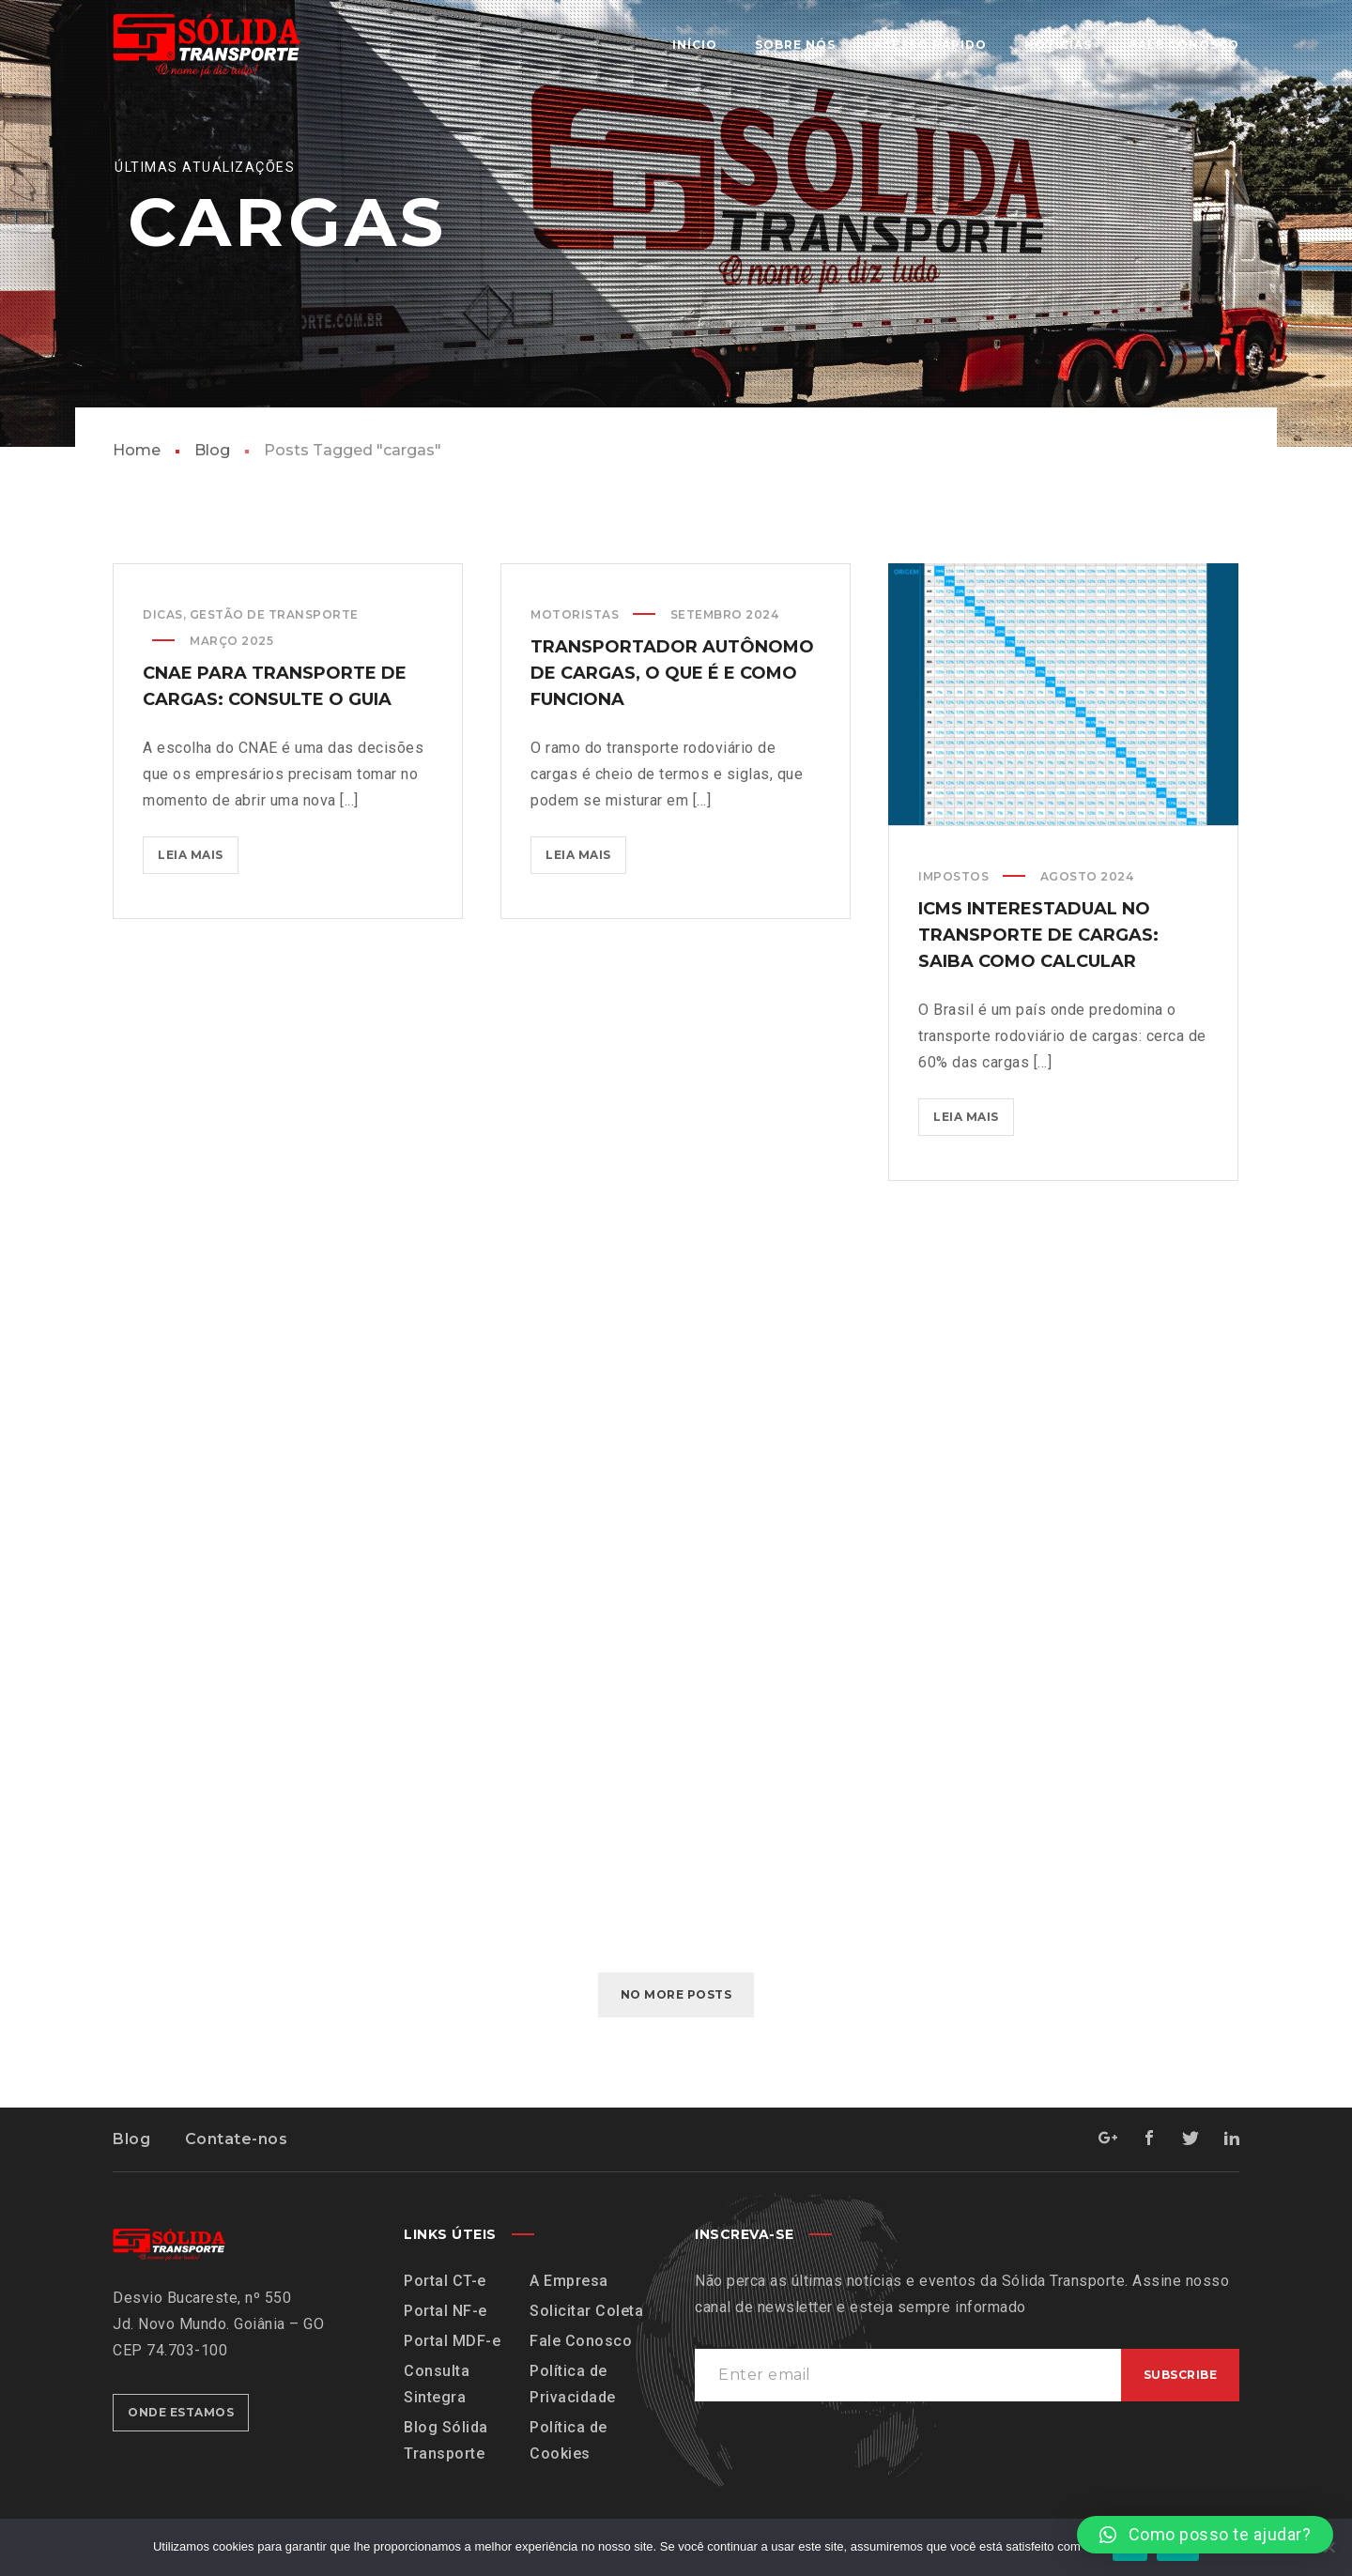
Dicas (163, 614)
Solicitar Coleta (586, 2311)
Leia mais (198, 849)
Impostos (953, 883)
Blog (212, 450)
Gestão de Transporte (274, 614)
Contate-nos (236, 2139)
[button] (1205, 2534)
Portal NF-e (445, 2311)
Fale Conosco (581, 2341)
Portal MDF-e (452, 2341)
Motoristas (574, 616)
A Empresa (569, 2281)
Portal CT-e (445, 2281)
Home (137, 450)
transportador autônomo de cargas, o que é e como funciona (672, 675)
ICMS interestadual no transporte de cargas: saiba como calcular (1038, 941)
